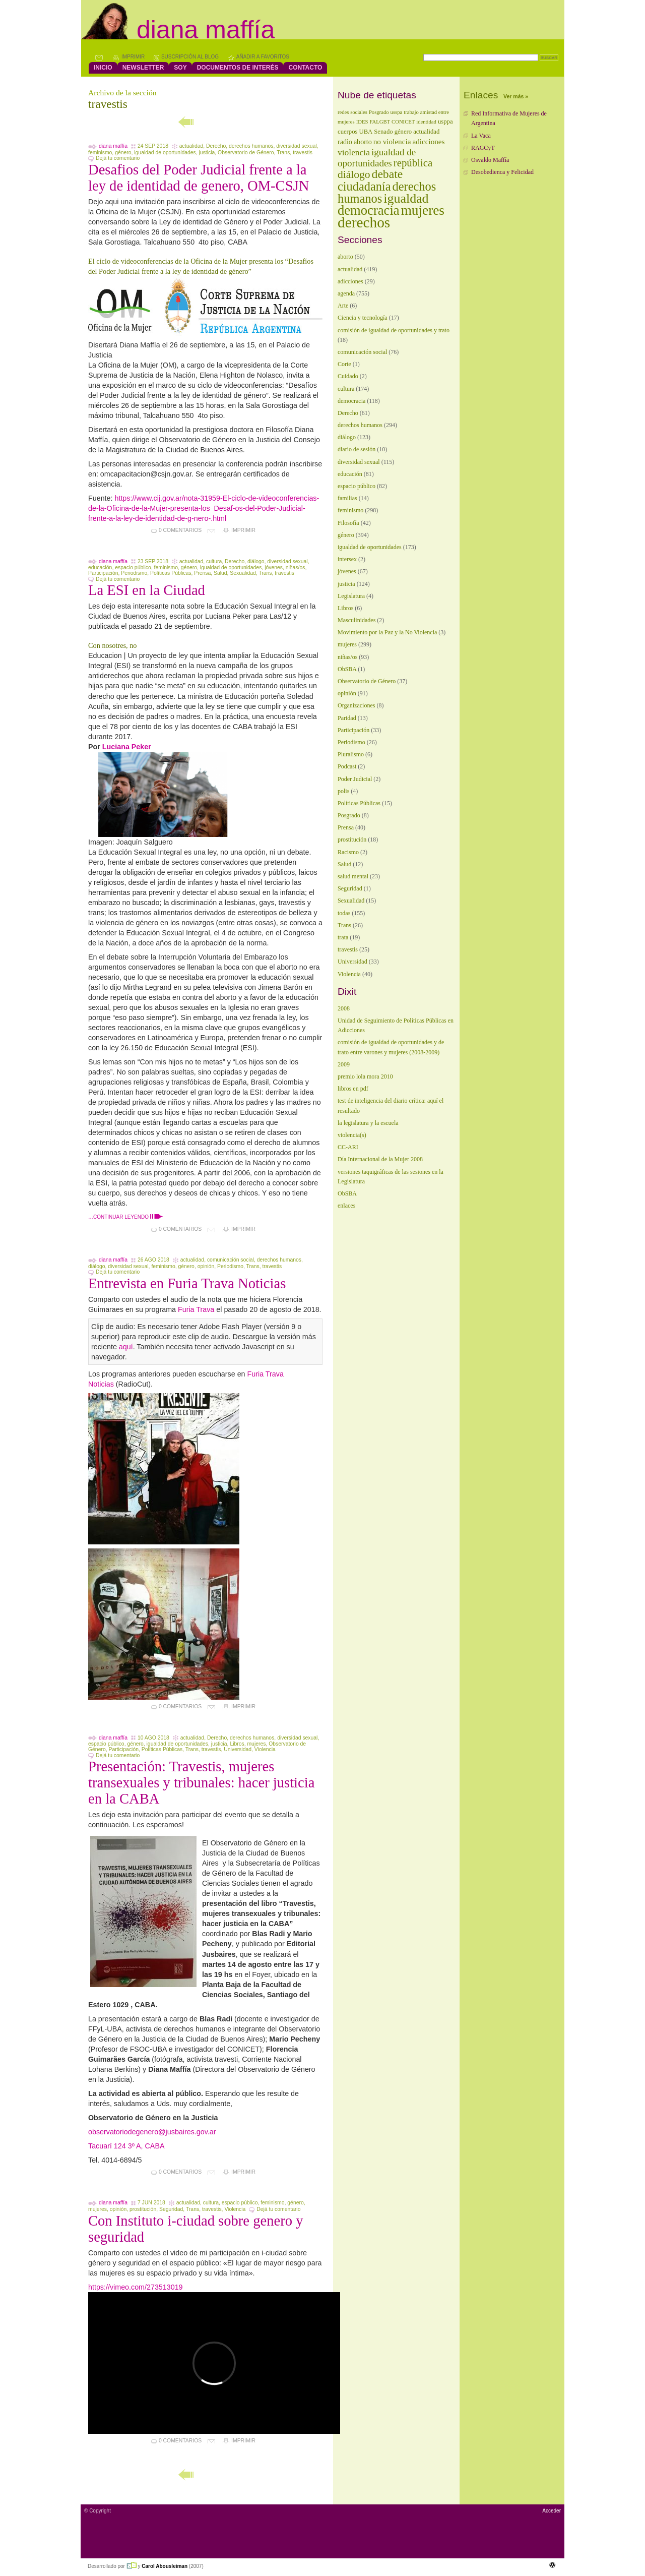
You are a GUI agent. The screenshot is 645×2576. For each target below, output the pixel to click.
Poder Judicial (355, 779)
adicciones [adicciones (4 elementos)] (428, 141)
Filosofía (348, 522)
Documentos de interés (238, 67)
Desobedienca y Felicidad (502, 171)
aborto (345, 256)
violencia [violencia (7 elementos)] (354, 152)
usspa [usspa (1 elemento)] (397, 112)
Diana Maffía (206, 30)
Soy (180, 67)
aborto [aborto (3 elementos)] (363, 142)
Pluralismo (351, 754)
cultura (214, 561)
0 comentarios (180, 530)
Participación (103, 573)
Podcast (347, 766)
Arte (343, 305)
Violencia (265, 1749)
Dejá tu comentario (118, 158)
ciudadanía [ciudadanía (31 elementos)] (364, 186)
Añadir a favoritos (262, 56)
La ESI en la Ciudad (146, 590)
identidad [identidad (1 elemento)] (426, 122)
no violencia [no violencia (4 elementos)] (392, 141)
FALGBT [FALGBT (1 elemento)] (379, 122)
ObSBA (347, 669)
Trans (283, 152)
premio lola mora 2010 (365, 1076)
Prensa (202, 573)
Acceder (551, 2510)
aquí (126, 1347)
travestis (302, 152)
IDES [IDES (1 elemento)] (362, 122)
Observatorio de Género (246, 152)
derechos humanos (251, 146)
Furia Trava (196, 1309)
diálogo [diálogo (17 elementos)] (354, 174)
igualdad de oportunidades (165, 152)
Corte (344, 364)
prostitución (143, 2209)
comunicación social (230, 1260)
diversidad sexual (296, 146)
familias (347, 498)
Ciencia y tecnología (363, 317)
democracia (351, 400)
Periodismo (134, 573)
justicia (207, 152)
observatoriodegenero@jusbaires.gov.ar (152, 2132)
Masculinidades (356, 620)
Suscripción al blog (190, 56)
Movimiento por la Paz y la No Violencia (387, 632)
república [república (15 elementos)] (413, 163)
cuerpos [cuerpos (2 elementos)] (347, 131)
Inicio (103, 67)
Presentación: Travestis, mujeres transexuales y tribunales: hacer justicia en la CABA (201, 1783)
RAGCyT (483, 147)
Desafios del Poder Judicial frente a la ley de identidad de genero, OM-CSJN (198, 178)
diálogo (256, 561)
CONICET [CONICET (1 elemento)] (403, 122)
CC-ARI (348, 1147)
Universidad (237, 1749)
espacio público (133, 567)
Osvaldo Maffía (490, 159)
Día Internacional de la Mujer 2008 (380, 1159)
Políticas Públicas (170, 573)
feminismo (100, 152)
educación (100, 567)
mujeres (256, 1744)
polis (343, 791)
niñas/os (295, 567)
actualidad (191, 146)
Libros (237, 1744)
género (123, 152)
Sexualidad (242, 573)
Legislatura (351, 596)
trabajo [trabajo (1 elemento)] (411, 112)
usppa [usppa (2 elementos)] (445, 121)
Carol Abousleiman (164, 2566)
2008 (344, 1008)
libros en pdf (353, 1088)
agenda (346, 293)
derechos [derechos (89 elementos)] (364, 222)
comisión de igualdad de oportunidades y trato (393, 330)
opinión (206, 1266)
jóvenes (274, 567)
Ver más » (515, 96)
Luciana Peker (126, 747)
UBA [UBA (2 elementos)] (365, 131)
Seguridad (171, 2209)
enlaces (346, 1205)
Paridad (347, 718)
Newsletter (143, 67)
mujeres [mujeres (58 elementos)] (422, 210)
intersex (347, 559)
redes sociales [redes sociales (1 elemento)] (352, 112)
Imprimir (133, 56)
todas (344, 913)
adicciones (350, 281)
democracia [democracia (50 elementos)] (369, 210)
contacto (305, 67)
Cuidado (348, 376)
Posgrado (349, 815)
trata (343, 937)
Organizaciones (356, 705)
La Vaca (481, 135)
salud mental (353, 876)
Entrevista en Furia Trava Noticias (187, 1283)
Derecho (216, 146)
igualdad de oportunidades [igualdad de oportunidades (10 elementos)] (377, 157)
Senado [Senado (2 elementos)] (383, 131)
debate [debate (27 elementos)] (387, 174)
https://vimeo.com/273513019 (135, 2287)
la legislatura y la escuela (368, 1122)
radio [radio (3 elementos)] (345, 142)
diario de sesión (356, 449)
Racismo (348, 852)
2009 (344, 1064)
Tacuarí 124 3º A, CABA (126, 2146)
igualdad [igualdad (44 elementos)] (405, 198)
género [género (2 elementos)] (403, 131)
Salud (220, 573)
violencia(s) (352, 1135)
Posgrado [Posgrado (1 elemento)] (379, 112)
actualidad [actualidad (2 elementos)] (426, 131)
